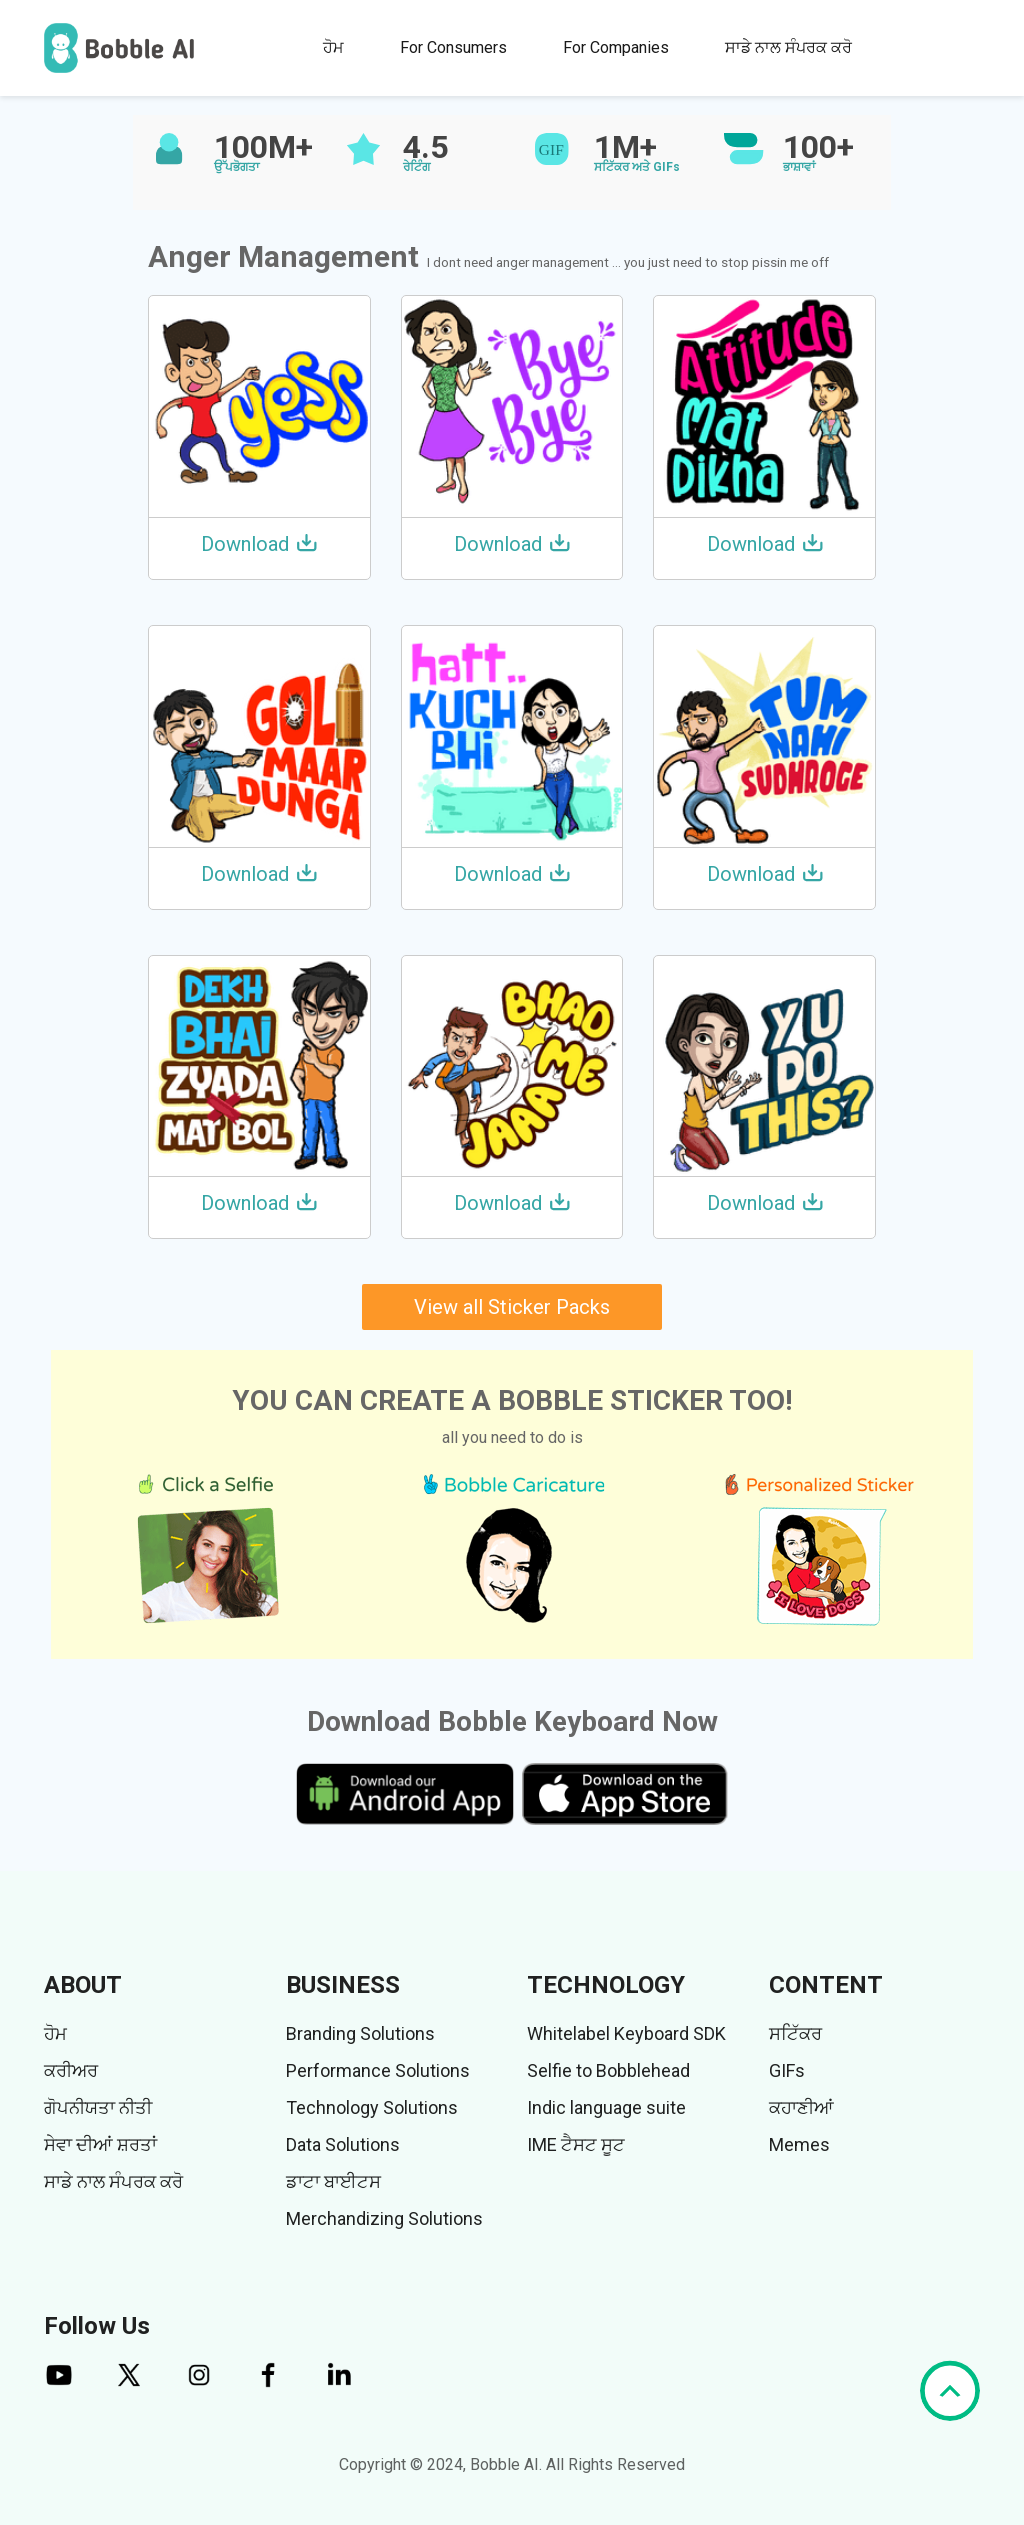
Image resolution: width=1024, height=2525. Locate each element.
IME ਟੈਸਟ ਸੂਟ (576, 2144)
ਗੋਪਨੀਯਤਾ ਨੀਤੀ (98, 2107)
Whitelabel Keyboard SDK (626, 2033)
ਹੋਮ (333, 47)
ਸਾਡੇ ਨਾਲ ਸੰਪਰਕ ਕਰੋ (788, 47)
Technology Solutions (372, 2107)
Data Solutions (343, 2144)
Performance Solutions (378, 2070)
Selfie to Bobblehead (608, 2070)
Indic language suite (606, 2107)
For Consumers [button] (453, 47)
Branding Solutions (360, 2033)
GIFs (787, 2070)
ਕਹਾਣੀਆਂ (801, 2107)
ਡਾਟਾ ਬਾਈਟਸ (333, 2181)
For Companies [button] (616, 47)
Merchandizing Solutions (384, 2218)
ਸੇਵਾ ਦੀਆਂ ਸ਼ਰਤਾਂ (100, 2144)
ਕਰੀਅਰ (71, 2070)
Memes (799, 2144)
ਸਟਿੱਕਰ (795, 2033)
